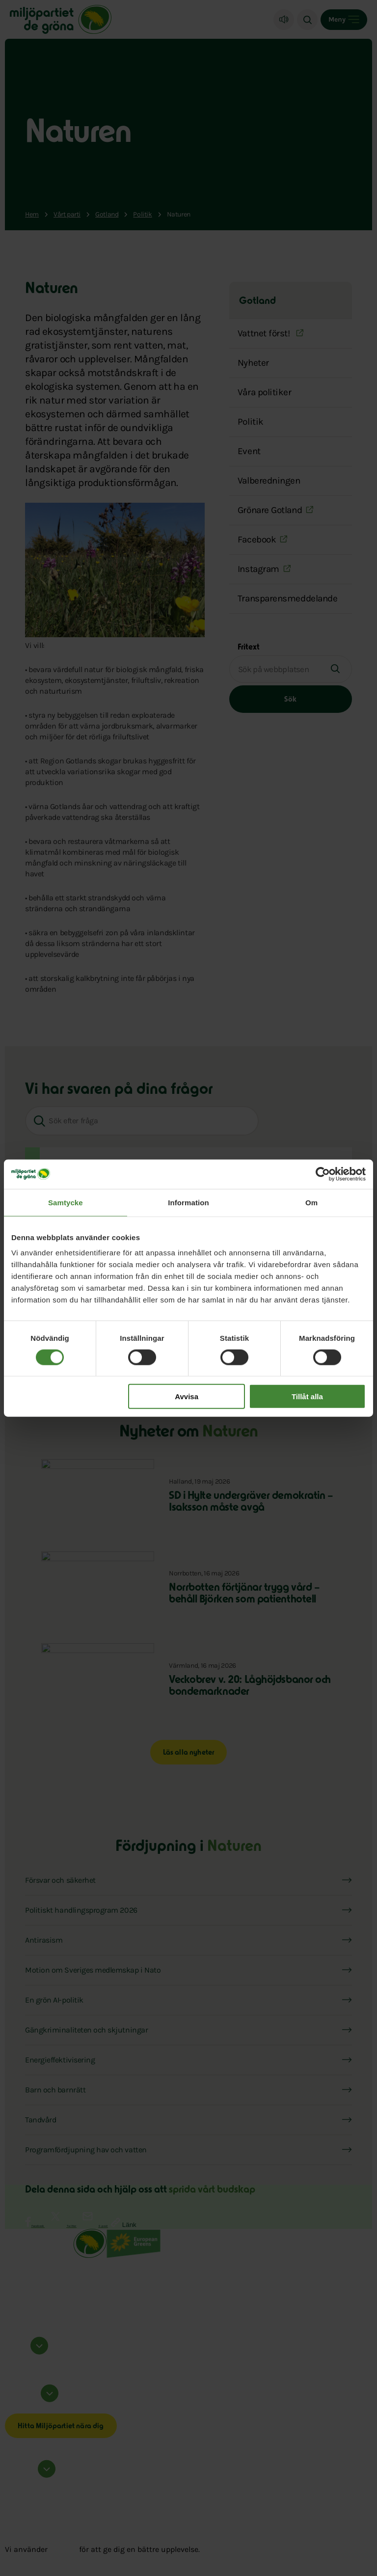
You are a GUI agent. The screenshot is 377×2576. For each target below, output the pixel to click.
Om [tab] (311, 1202)
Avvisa (186, 1396)
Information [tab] (188, 1202)
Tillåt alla (307, 1396)
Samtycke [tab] (65, 1202)
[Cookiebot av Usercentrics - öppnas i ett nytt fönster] (323, 1173)
